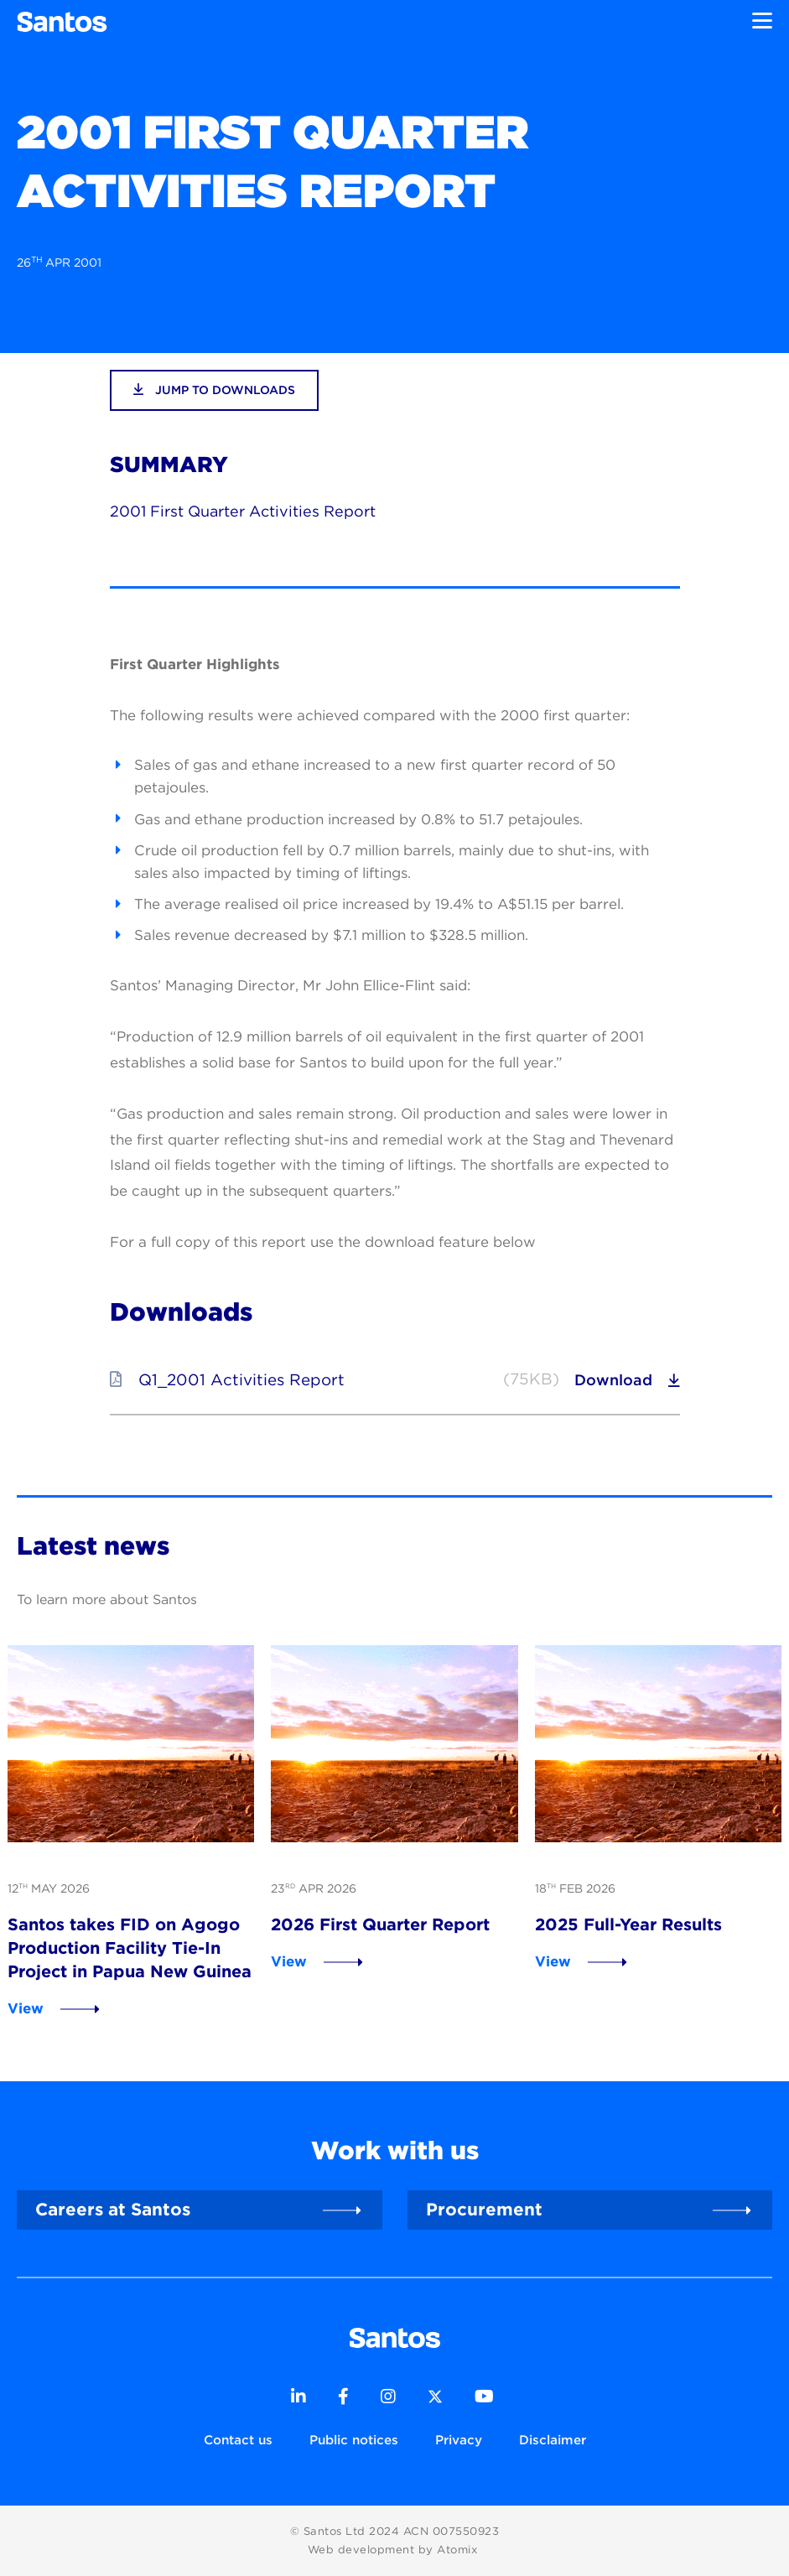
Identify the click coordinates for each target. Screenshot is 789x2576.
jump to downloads (214, 389)
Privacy (458, 2440)
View (26, 2008)
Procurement (484, 2209)
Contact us (238, 2440)
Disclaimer (552, 2440)
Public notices (353, 2440)
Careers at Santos (112, 2209)
